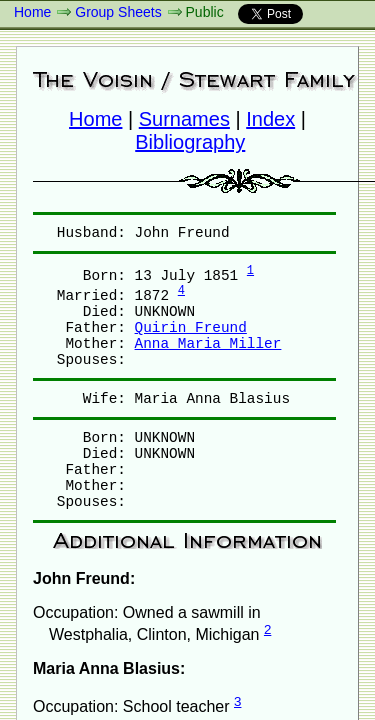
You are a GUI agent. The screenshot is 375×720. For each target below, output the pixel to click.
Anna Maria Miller (208, 344)
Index (270, 119)
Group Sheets (118, 12)
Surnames (184, 119)
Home (32, 12)
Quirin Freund (191, 328)
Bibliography (190, 142)
